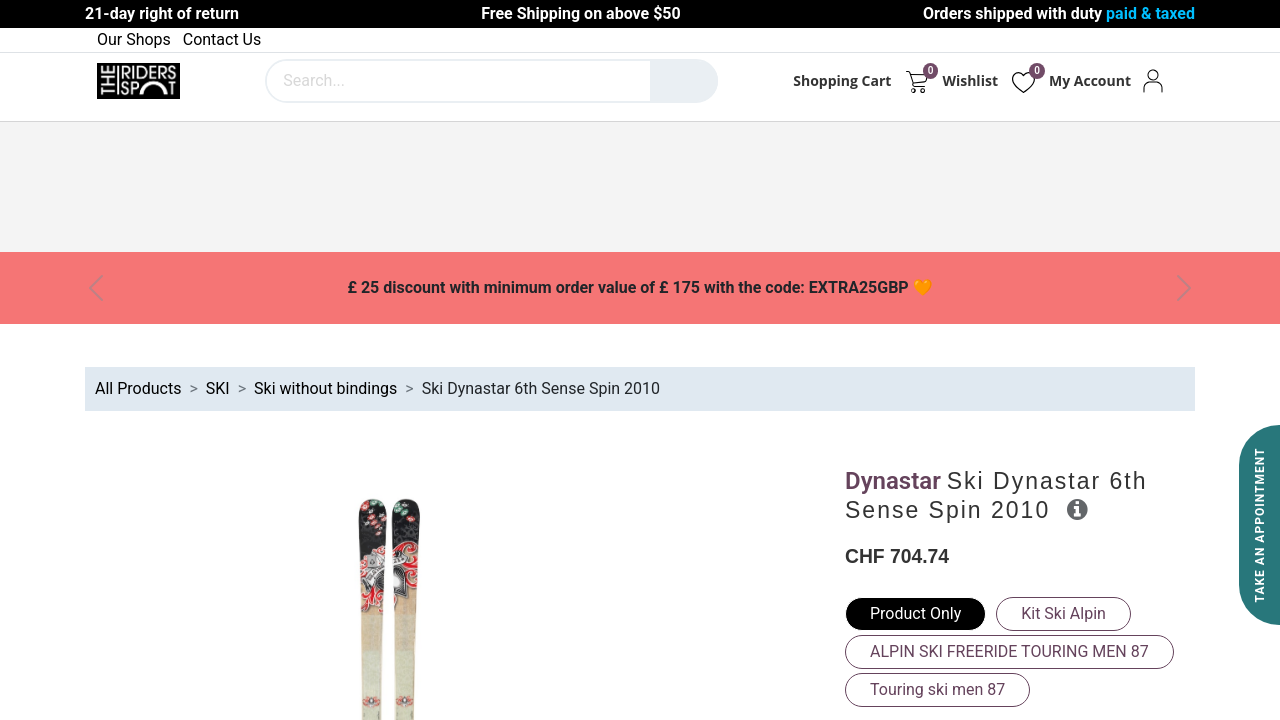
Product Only (915, 613)
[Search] (684, 81)
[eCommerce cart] (916, 81)
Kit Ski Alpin (1063, 613)
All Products (138, 388)
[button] (1077, 509)
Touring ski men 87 (937, 689)
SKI (218, 388)
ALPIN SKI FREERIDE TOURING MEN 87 (1009, 651)
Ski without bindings (325, 388)
